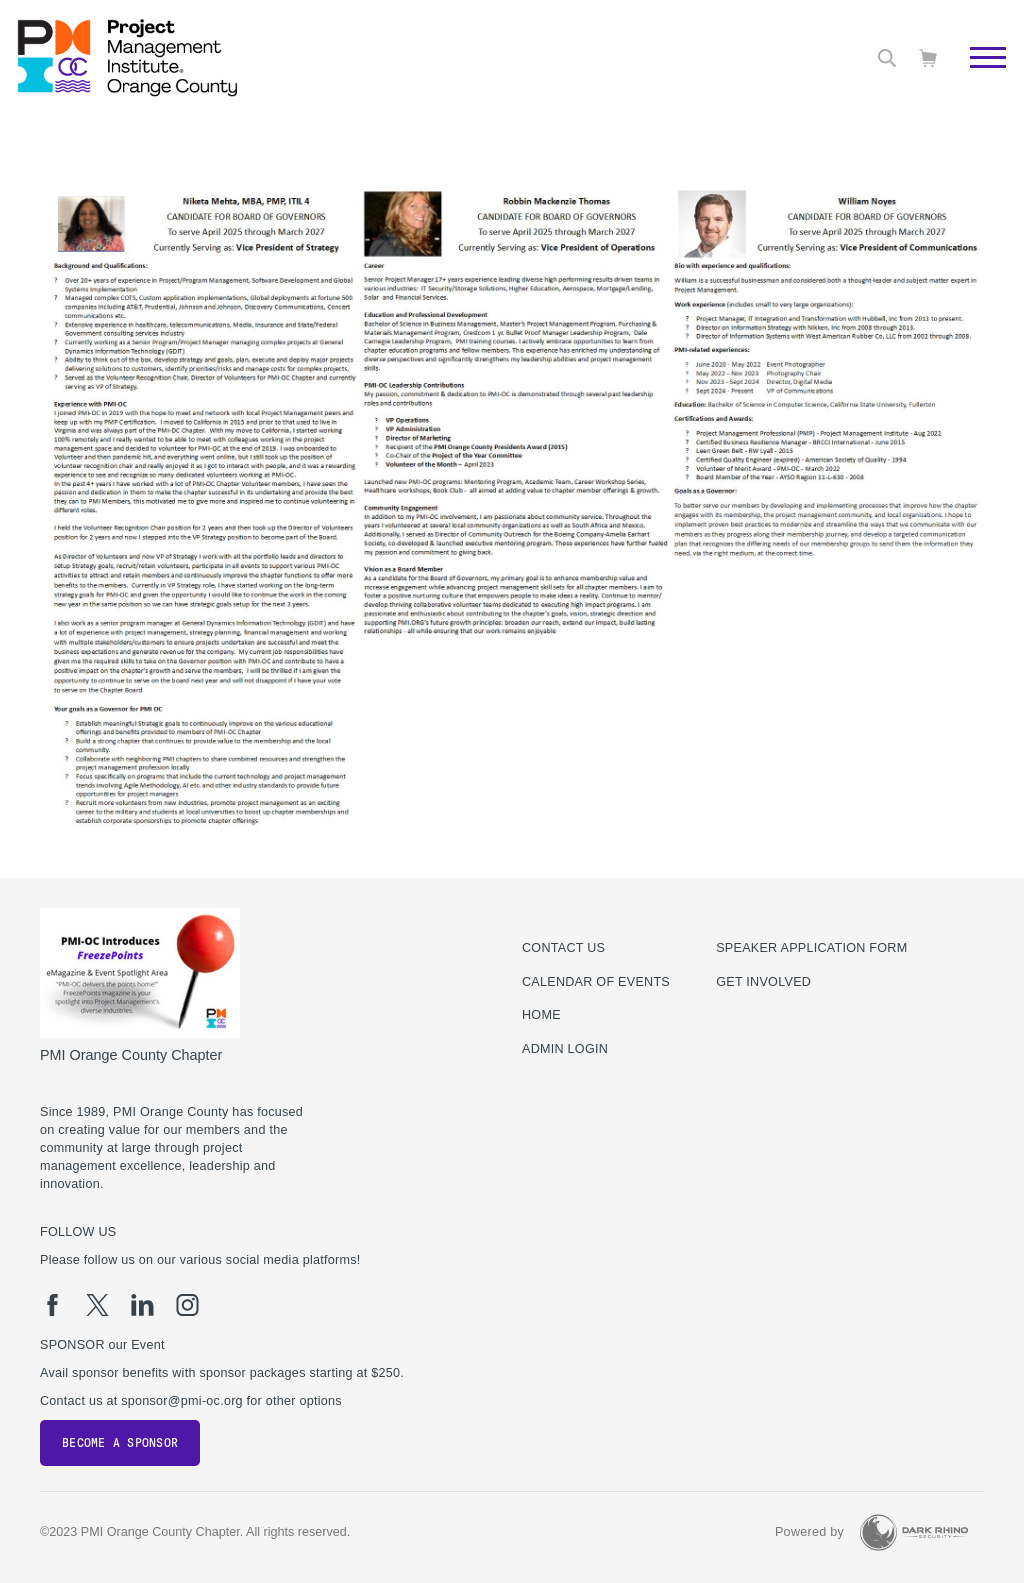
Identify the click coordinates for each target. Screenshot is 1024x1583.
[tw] (97, 1305)
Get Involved (763, 982)
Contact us (563, 948)
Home (541, 1015)
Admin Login (565, 1049)
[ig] (187, 1305)
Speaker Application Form (811, 948)
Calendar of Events (596, 982)
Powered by (809, 1532)
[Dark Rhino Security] (914, 1532)
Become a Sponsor (120, 1443)
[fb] (52, 1305)
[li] (142, 1305)
